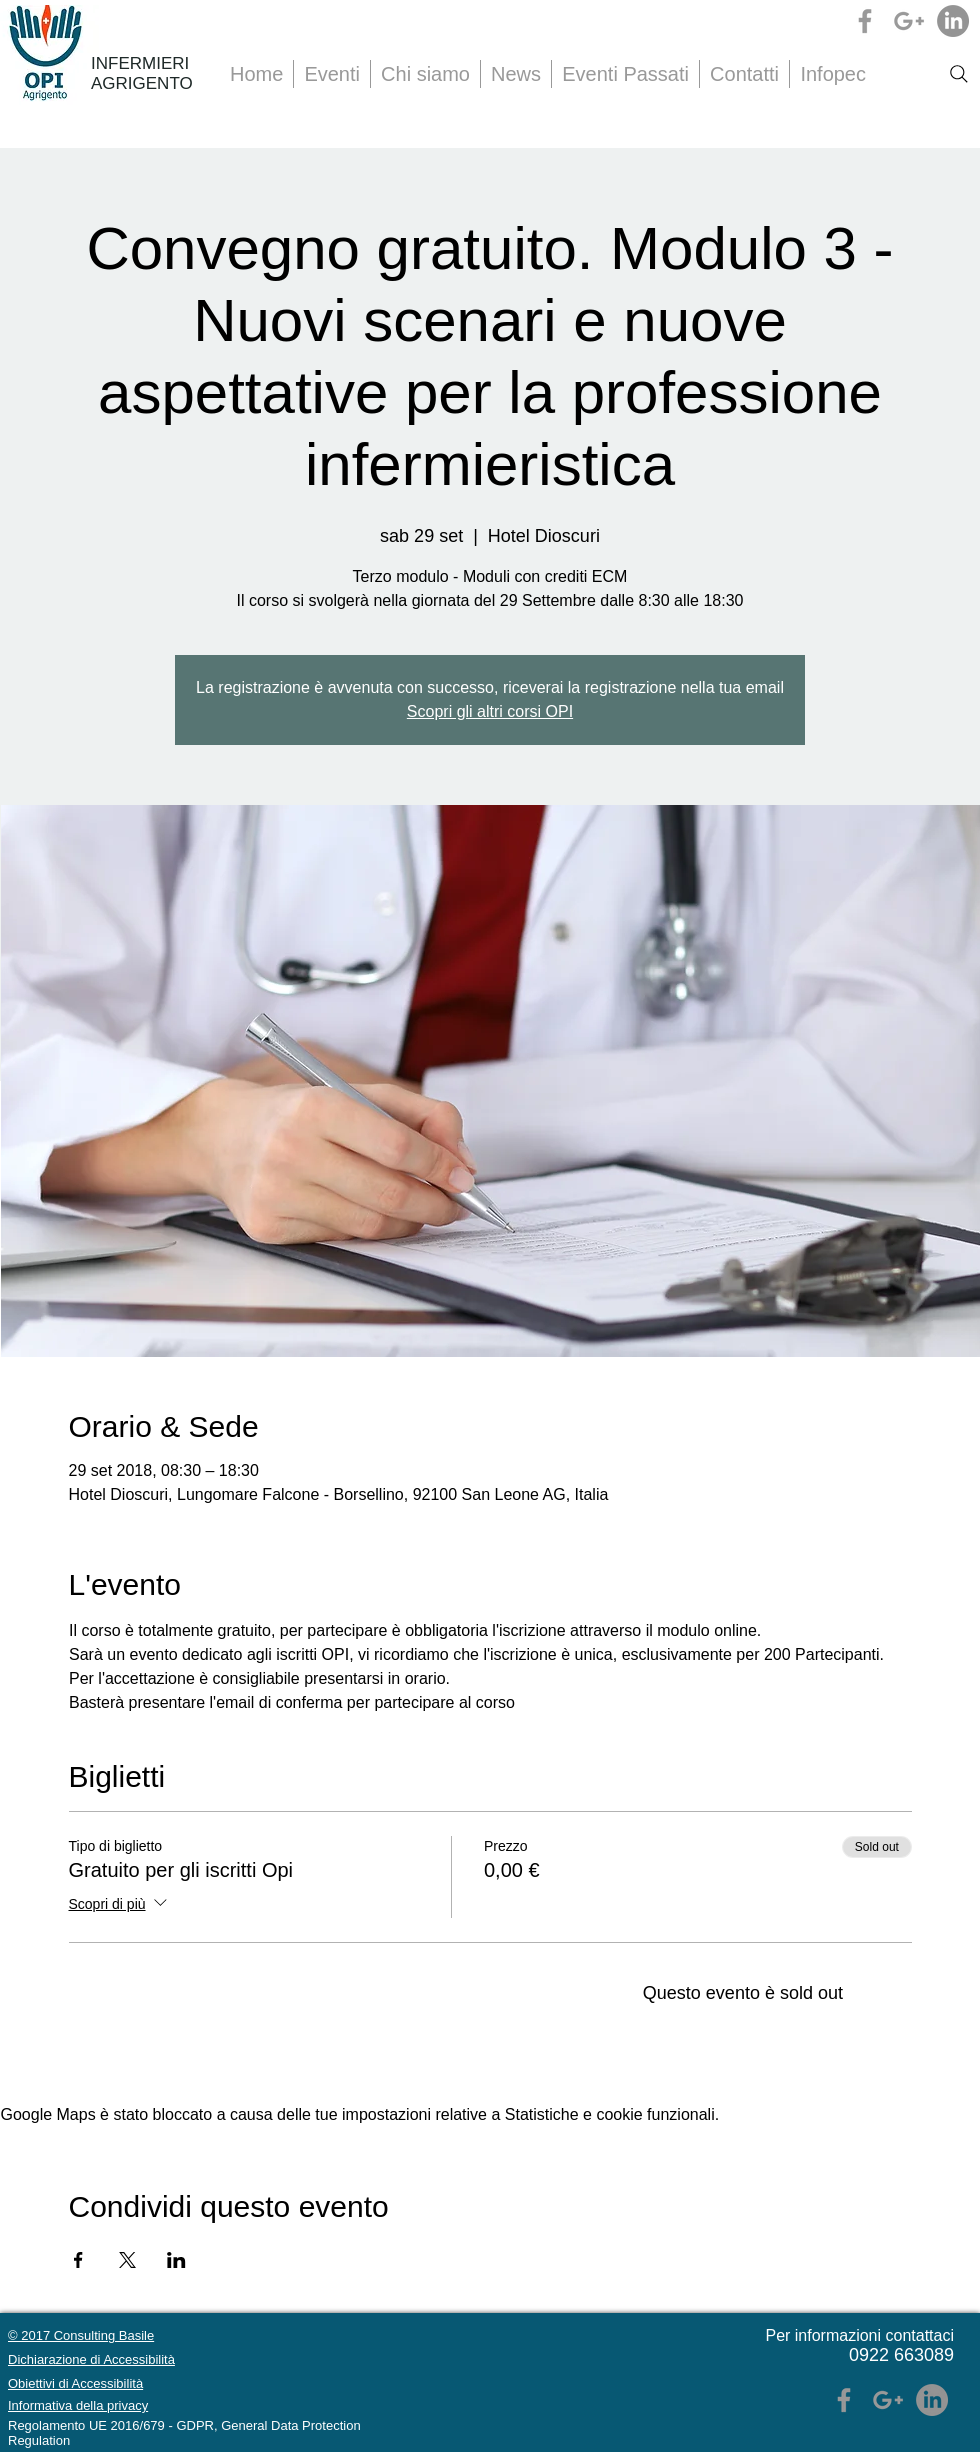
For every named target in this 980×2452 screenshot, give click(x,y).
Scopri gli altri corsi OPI (490, 711)
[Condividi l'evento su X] (127, 2260)
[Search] (959, 74)
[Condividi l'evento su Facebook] (78, 2260)
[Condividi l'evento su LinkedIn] (176, 2260)
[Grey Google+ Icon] (909, 21)
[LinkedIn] (953, 21)
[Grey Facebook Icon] (865, 21)
